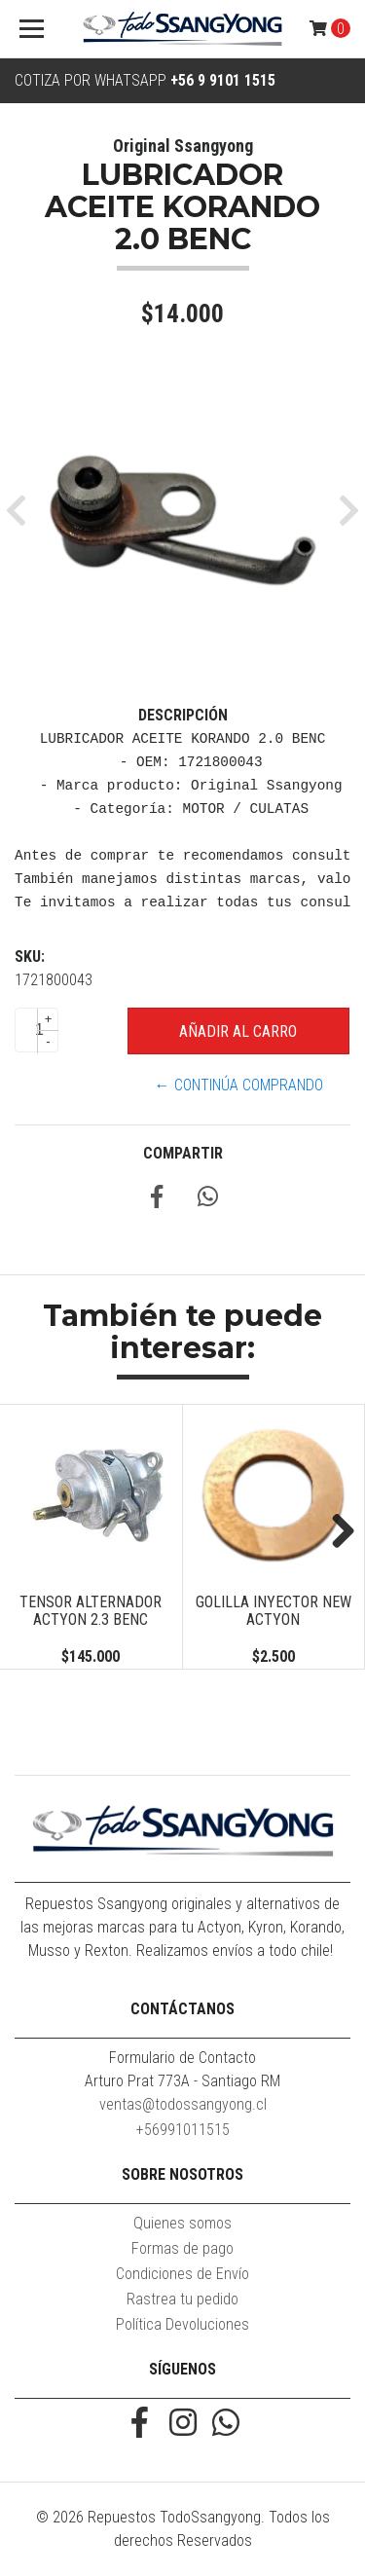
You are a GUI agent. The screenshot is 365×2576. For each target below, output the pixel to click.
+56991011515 (183, 2129)
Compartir (183, 1153)
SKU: (30, 956)
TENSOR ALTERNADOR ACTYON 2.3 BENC (90, 1611)
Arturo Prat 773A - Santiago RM (182, 2081)
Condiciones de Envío (182, 2273)
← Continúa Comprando (239, 1085)
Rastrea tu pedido (182, 2299)
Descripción (183, 715)
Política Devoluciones (182, 2324)
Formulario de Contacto (182, 2057)
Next (335, 1532)
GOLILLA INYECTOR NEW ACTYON (273, 1611)
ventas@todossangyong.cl (183, 2104)
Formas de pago (182, 2248)
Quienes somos (182, 2223)
